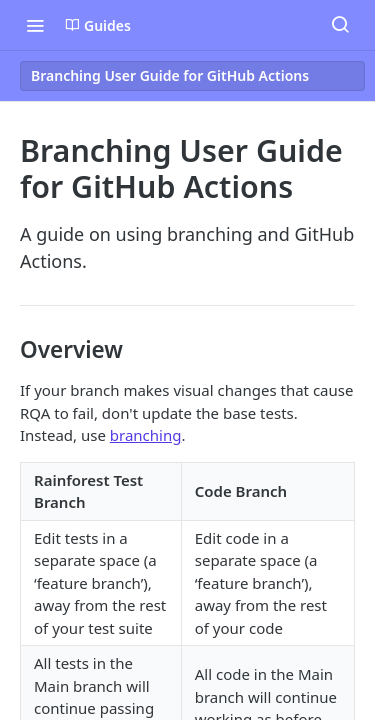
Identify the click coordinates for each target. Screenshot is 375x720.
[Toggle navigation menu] (35, 25)
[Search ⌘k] (340, 25)
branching (146, 435)
